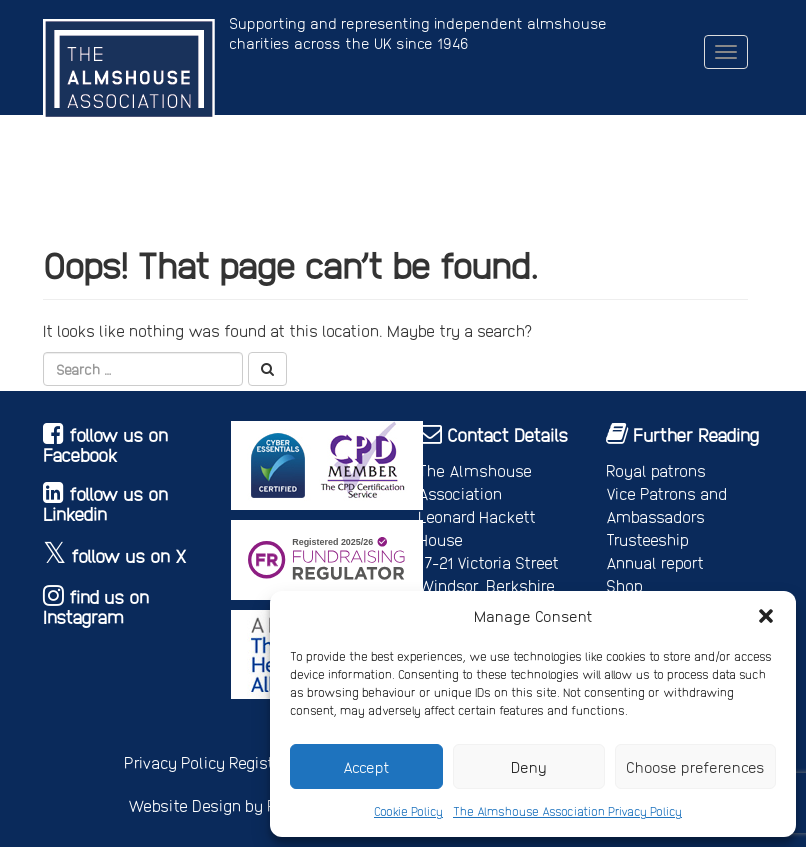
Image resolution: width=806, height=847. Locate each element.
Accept (366, 767)
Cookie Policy (408, 811)
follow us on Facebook (105, 444)
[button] (766, 616)
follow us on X (129, 555)
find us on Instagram (96, 606)
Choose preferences (695, 767)
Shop (624, 585)
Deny (529, 767)
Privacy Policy (174, 762)
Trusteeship (647, 539)
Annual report (655, 562)
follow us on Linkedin (105, 503)
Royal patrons (656, 470)
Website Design (184, 805)
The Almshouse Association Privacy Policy (567, 811)
